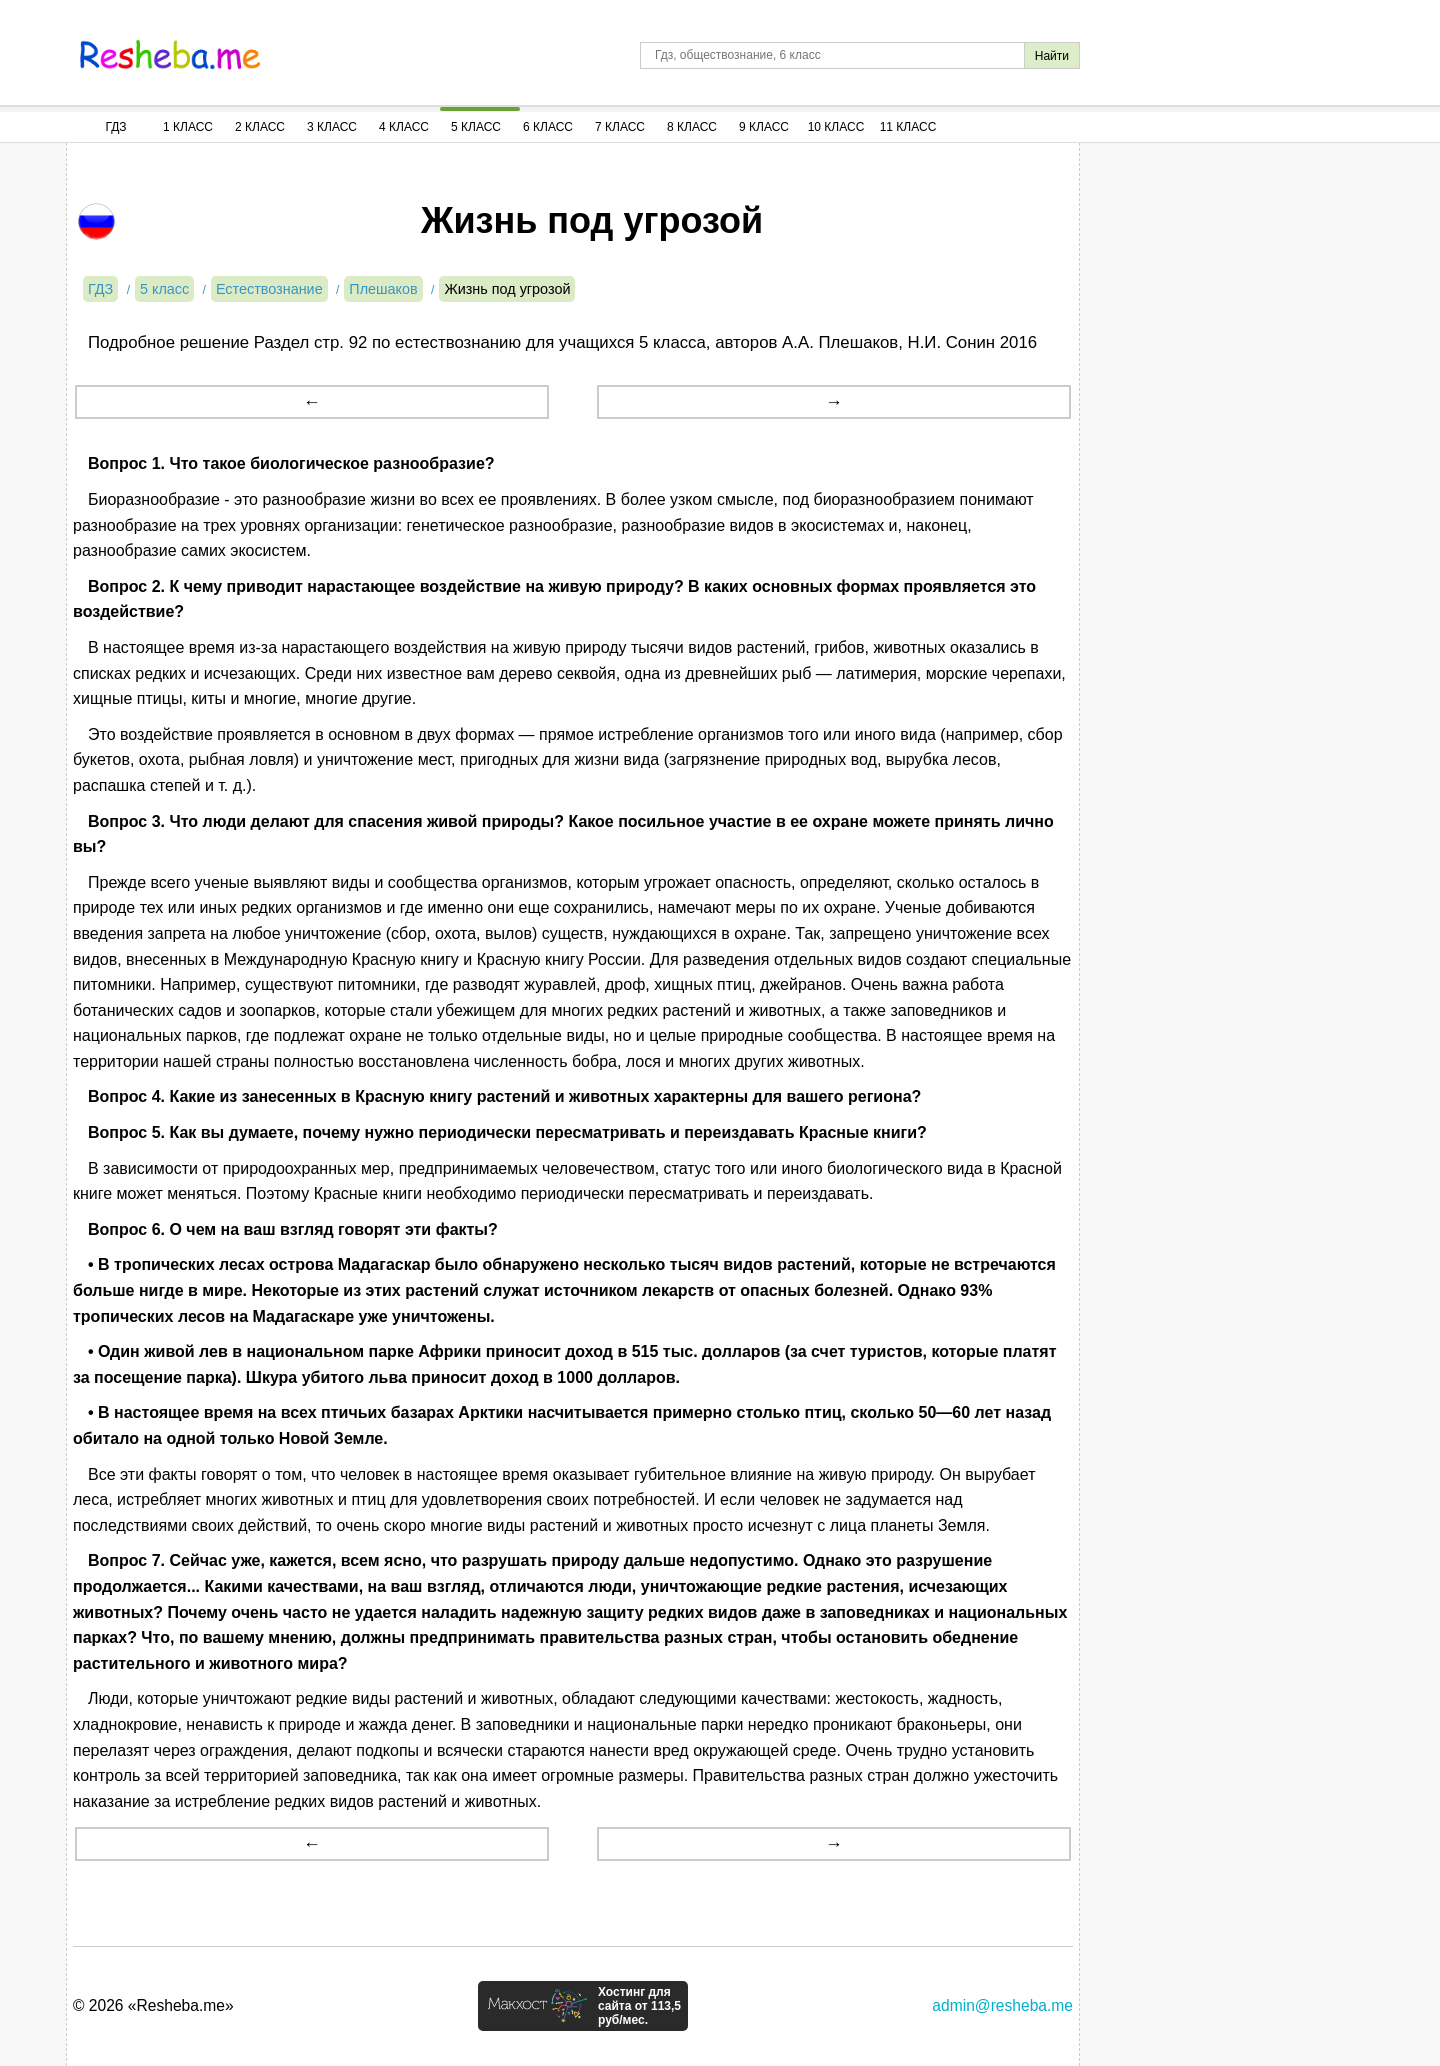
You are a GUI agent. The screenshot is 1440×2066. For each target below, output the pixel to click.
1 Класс (188, 127)
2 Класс (260, 127)
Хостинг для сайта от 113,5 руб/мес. (639, 2006)
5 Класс (476, 127)
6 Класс (548, 127)
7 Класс (620, 127)
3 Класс (332, 127)
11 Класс (908, 127)
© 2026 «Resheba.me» (153, 2005)
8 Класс (692, 127)
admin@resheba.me (1002, 2005)
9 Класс (764, 127)
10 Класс (836, 127)
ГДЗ (115, 127)
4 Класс (404, 127)
